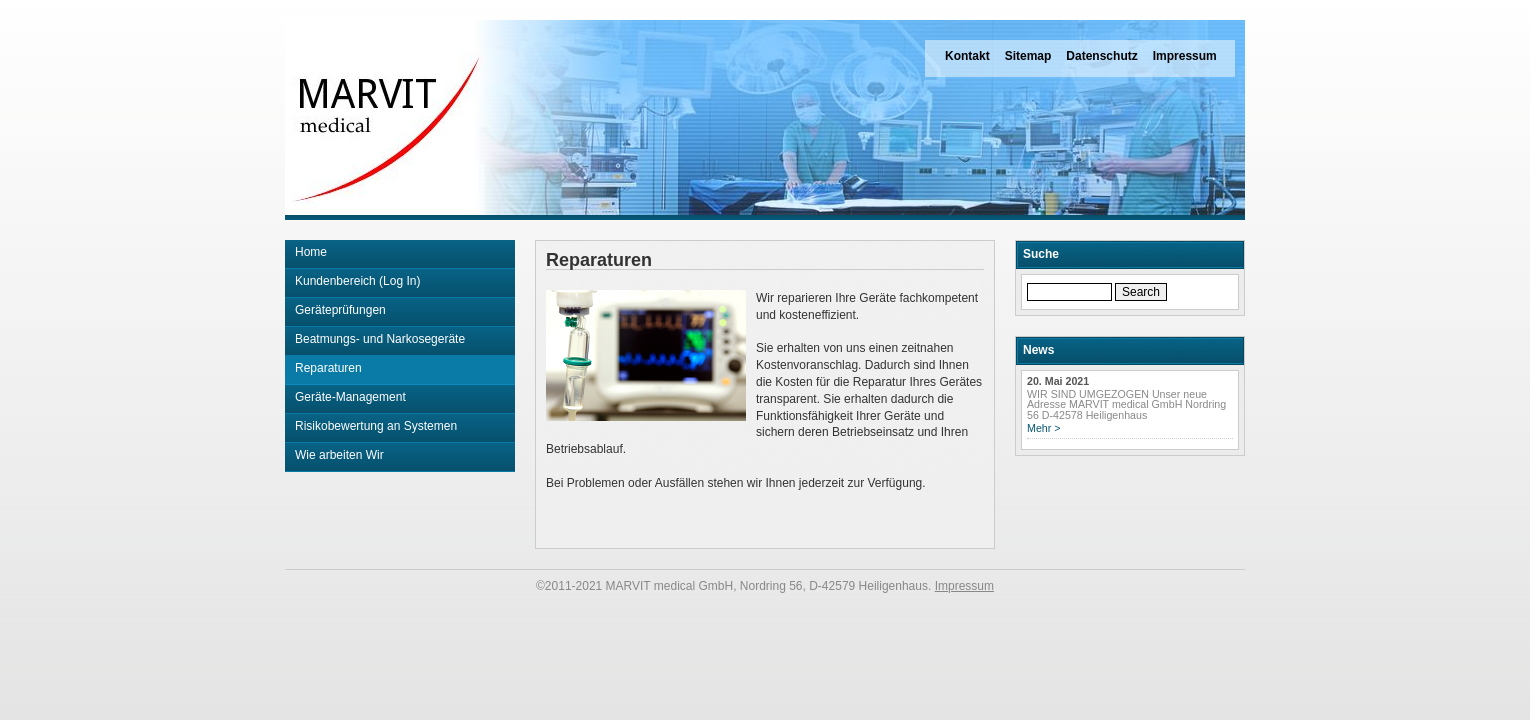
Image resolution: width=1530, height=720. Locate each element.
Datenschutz (1101, 56)
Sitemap (1028, 56)
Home (311, 252)
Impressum (1185, 56)
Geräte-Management (350, 397)
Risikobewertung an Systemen (376, 426)
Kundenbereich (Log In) (357, 281)
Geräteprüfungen (340, 310)
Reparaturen (328, 368)
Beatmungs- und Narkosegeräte (380, 339)
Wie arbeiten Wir (339, 455)
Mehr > (1043, 428)
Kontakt (967, 56)
